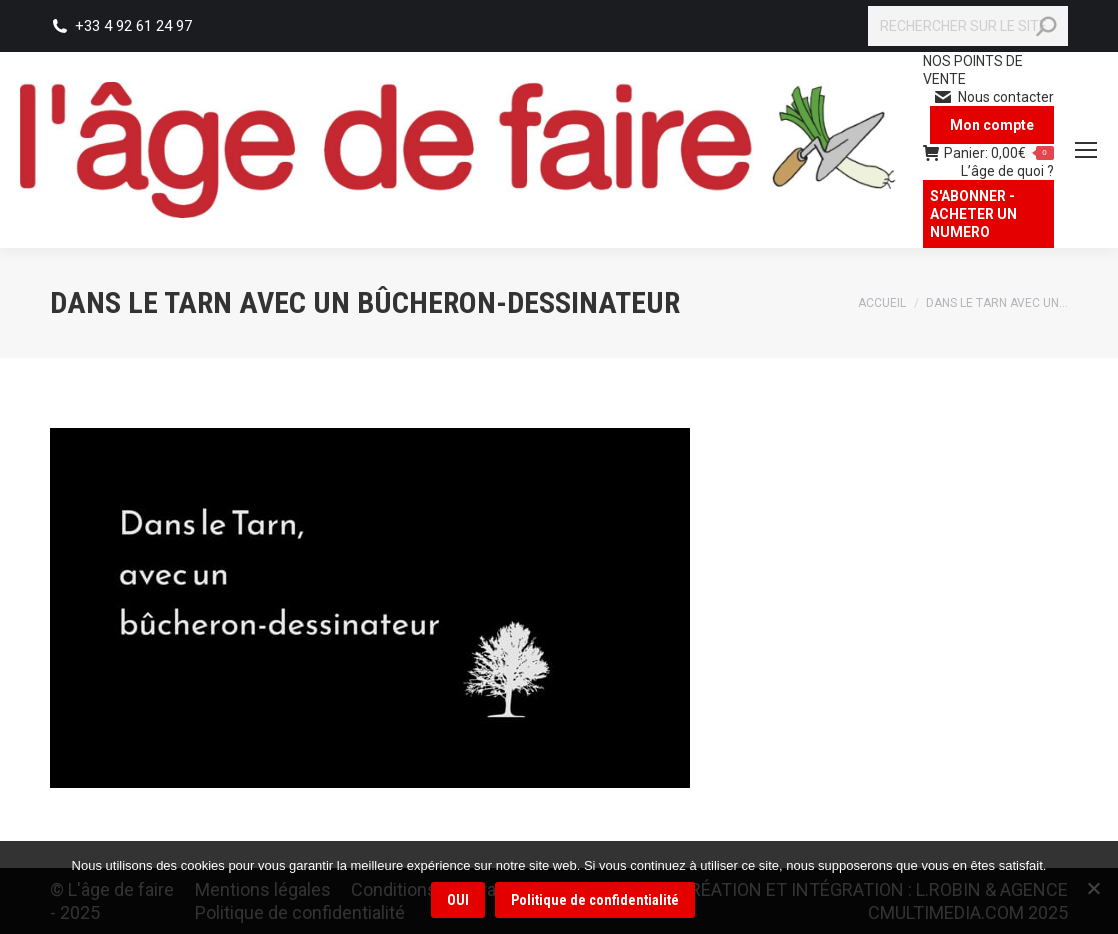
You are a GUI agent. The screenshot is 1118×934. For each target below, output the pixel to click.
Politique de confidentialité (596, 901)
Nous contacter (993, 97)
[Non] (1093, 888)
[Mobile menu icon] (1086, 150)
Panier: (988, 153)
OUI (459, 901)
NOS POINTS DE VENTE (973, 70)
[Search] (968, 26)
